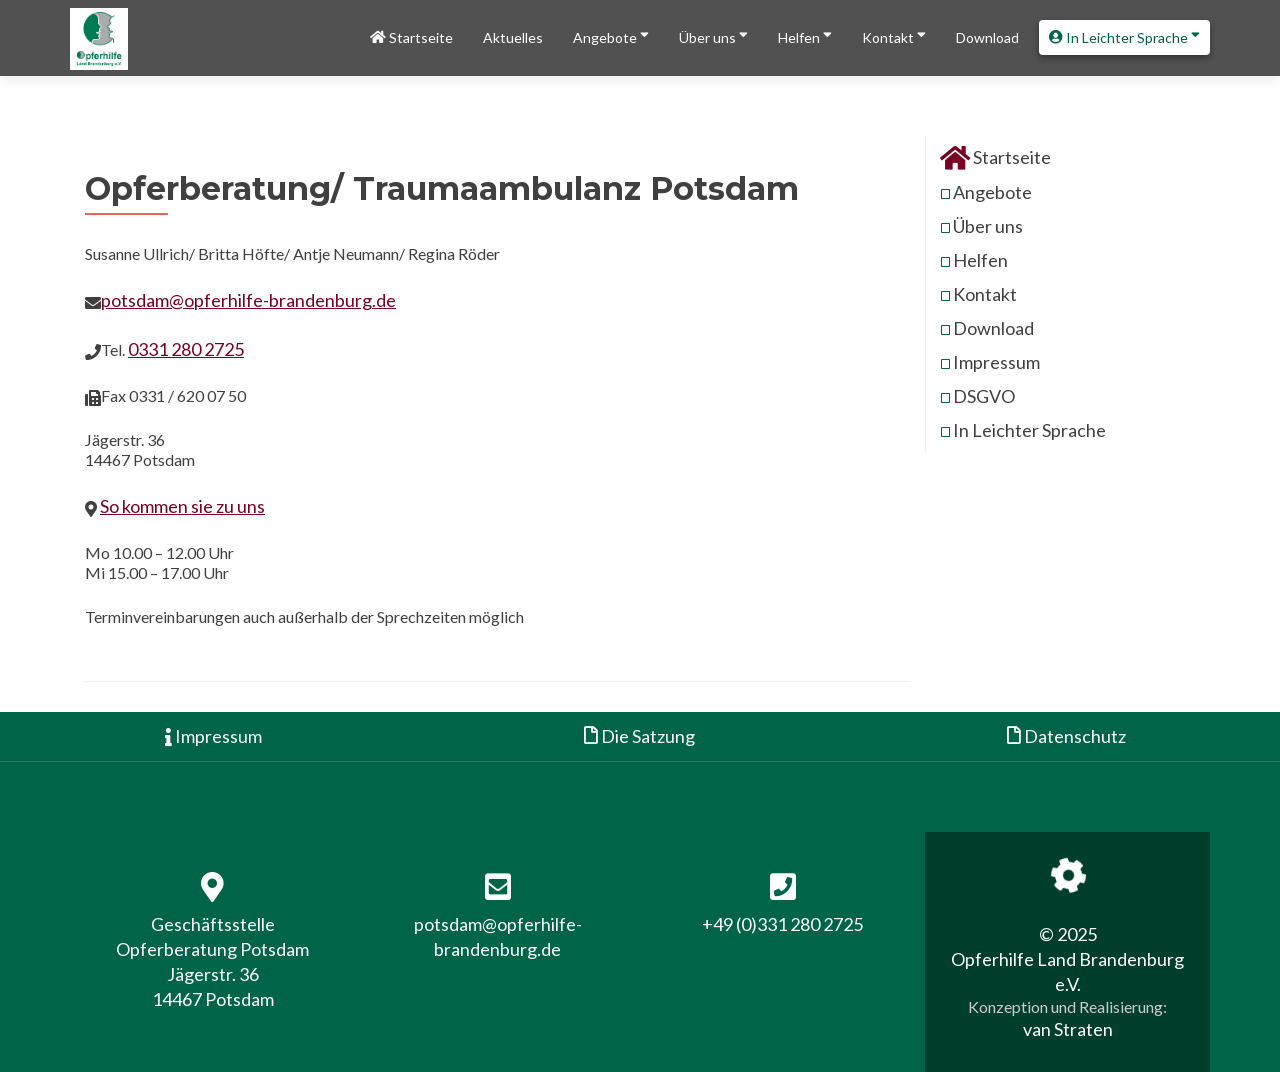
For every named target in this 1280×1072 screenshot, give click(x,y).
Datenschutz (1066, 736)
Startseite (411, 37)
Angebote (611, 35)
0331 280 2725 (186, 349)
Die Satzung (639, 736)
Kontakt (894, 35)
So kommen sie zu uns (182, 506)
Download (987, 37)
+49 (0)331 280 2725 (782, 924)
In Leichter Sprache (1124, 35)
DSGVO (984, 396)
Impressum (996, 362)
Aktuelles (513, 37)
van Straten (1068, 1029)
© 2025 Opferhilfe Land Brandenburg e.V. (1067, 959)
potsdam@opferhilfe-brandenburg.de (248, 300)
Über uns (713, 35)
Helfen (805, 35)
